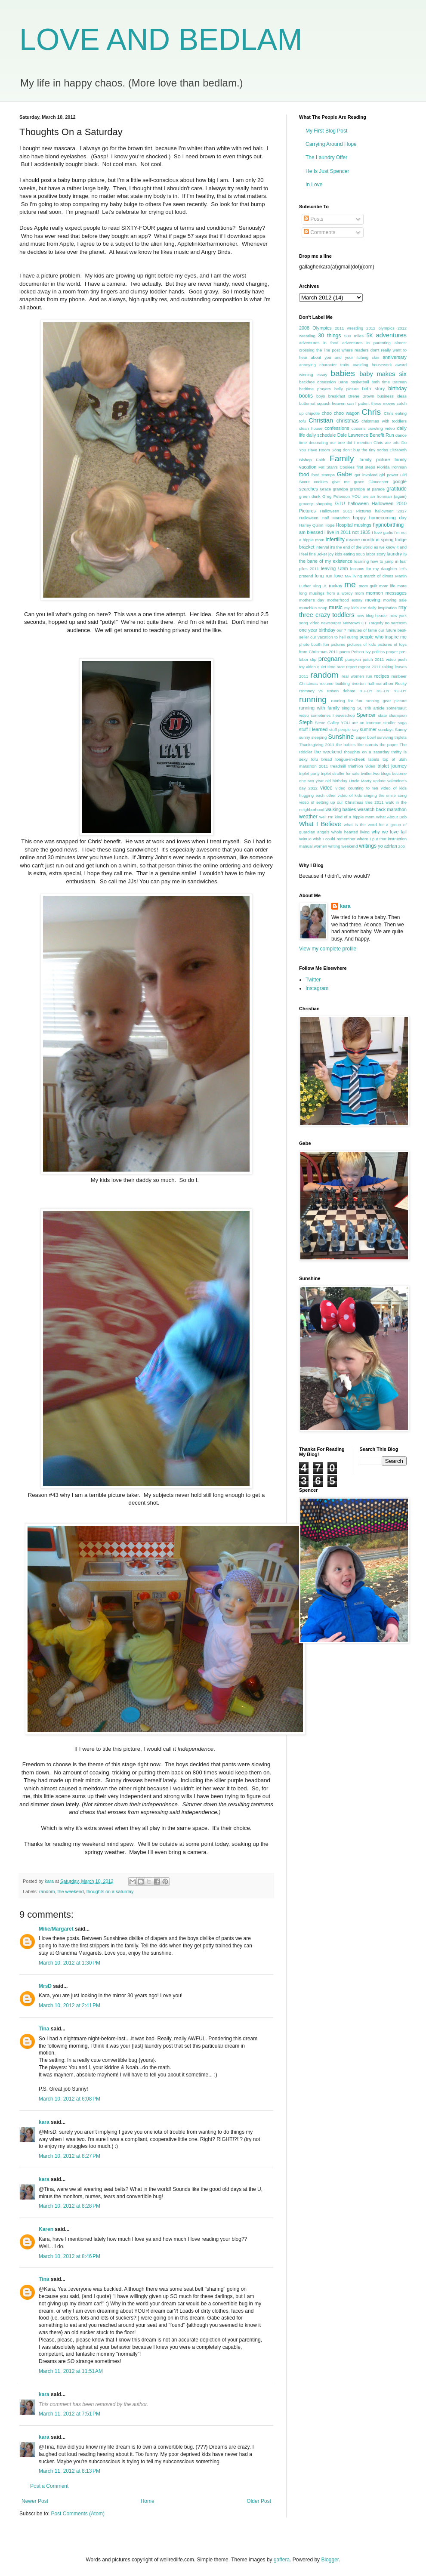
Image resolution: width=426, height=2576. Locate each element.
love (338, 575)
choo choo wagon (341, 413)
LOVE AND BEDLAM (160, 39)
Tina (44, 2029)
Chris (371, 411)
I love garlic (382, 532)
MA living (353, 576)
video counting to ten (357, 788)
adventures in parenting (366, 342)
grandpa (340, 489)
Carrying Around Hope (331, 144)
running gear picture (386, 700)
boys (320, 396)
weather (308, 817)
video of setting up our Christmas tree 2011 (341, 802)
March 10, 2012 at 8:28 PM (69, 2206)
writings (368, 846)
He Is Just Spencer (327, 171)
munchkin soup (313, 607)
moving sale (395, 600)
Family (342, 458)
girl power (389, 474)
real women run (357, 676)
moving (372, 599)
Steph (305, 722)
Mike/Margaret (56, 1929)
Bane (343, 381)
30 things (329, 336)
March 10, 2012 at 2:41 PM (69, 2005)
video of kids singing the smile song (372, 795)
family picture (374, 459)
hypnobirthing (388, 525)
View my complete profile (327, 949)
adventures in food (318, 342)
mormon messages (386, 592)
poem (345, 651)
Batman (399, 381)
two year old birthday (327, 780)
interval (322, 547)
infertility (335, 540)
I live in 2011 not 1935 (347, 532)
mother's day (311, 600)
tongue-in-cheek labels (357, 759)
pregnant (330, 658)
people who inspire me (383, 636)
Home (147, 2501)
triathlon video (361, 766)
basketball (359, 381)
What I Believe (320, 824)
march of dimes (378, 576)
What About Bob (391, 816)
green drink (310, 496)
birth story (373, 388)
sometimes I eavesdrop (333, 715)
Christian (321, 420)
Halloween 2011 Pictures (345, 511)
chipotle (313, 413)
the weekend (70, 1891)
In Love (314, 185)
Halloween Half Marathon (324, 517)
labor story (376, 554)
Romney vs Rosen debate (327, 690)
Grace (325, 489)
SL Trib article (370, 708)
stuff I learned (313, 729)
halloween (358, 503)
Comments (319, 232)
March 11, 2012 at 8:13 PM (69, 2471)
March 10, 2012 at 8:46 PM (69, 2256)
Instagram (317, 988)
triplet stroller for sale (340, 773)
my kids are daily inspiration (370, 607)
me (350, 584)
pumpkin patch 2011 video (370, 659)
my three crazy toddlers (353, 611)
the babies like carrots (357, 744)
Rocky (401, 683)
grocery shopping (315, 503)
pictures (338, 644)
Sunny (401, 729)
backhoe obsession (317, 381)
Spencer (366, 715)
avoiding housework (372, 364)
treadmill (338, 766)
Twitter (313, 980)
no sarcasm (396, 622)
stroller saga (395, 722)
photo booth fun (314, 644)
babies (342, 373)
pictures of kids (361, 644)
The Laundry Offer (326, 157)
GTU (340, 503)
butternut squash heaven (322, 403)
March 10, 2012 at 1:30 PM (69, 1963)
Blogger (330, 2560)
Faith (320, 459)
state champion (392, 715)
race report (346, 666)
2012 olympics (380, 328)
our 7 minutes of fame (356, 630)
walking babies (341, 809)
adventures (391, 335)
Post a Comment (49, 2486)
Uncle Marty (360, 780)
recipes (381, 676)
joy (330, 554)
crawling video (381, 428)
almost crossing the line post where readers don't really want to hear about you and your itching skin (353, 350)
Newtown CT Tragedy (363, 622)
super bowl (365, 737)
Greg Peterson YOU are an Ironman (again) (364, 496)
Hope (329, 525)
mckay (335, 585)
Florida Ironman (392, 467)
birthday (397, 389)
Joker (322, 554)
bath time (380, 381)
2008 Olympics (315, 327)
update (379, 780)
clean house (310, 428)
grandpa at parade (367, 489)
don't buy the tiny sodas (365, 449)
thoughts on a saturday (110, 1891)
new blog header (372, 615)
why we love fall (389, 831)
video (326, 788)
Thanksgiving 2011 (316, 744)
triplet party (309, 773)
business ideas (392, 396)
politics (378, 651)
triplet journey (392, 765)
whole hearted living (350, 832)
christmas (347, 421)
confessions (336, 428)
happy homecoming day (380, 517)
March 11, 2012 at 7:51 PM (69, 2414)
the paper (389, 744)
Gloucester (378, 481)
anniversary (395, 357)
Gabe (344, 474)
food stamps (323, 474)
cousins (359, 428)
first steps (366, 467)
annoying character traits (324, 364)
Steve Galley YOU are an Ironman (348, 722)
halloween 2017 (391, 511)
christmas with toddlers (384, 421)
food (304, 475)
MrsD (45, 1986)
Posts (313, 219)
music (335, 608)
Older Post (259, 2501)
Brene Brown (361, 396)
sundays (386, 729)
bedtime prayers (315, 388)
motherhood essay (345, 600)
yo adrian (387, 845)
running (313, 699)
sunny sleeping (313, 737)
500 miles (354, 335)
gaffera (282, 2560)
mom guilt (368, 585)
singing (348, 708)
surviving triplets (392, 737)
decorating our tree (327, 442)
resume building (335, 683)
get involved (366, 474)
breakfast (336, 396)
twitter (366, 773)
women (320, 846)
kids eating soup (350, 554)
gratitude (396, 489)
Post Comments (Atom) (78, 2514)
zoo (401, 846)
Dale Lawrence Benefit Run (365, 435)
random (47, 1891)
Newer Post (35, 2501)
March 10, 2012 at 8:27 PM (69, 2156)
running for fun (346, 700)
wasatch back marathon (382, 809)
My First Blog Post (326, 131)
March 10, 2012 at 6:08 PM (69, 2099)
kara (44, 2122)
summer (368, 729)
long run (324, 575)
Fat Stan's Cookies (336, 467)
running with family (319, 707)
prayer (392, 651)
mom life (387, 585)
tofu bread (321, 759)
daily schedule (321, 435)
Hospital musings (353, 525)
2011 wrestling (349, 328)
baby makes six (383, 373)
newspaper (331, 622)
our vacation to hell (328, 637)
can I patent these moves (371, 403)
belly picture (346, 388)
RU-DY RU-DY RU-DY (383, 690)
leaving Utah (334, 568)
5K (370, 336)
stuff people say (343, 729)
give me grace (348, 481)
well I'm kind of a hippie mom (346, 816)
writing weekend (343, 846)
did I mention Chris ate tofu (373, 442)
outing (352, 637)
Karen (46, 2229)
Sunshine (341, 736)
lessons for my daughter (373, 568)
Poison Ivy (360, 651)
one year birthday (317, 629)
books (306, 396)
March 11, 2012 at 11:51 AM (71, 2371)
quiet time (326, 666)
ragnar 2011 (369, 666)
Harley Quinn (311, 525)
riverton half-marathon (372, 683)
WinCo (305, 838)
